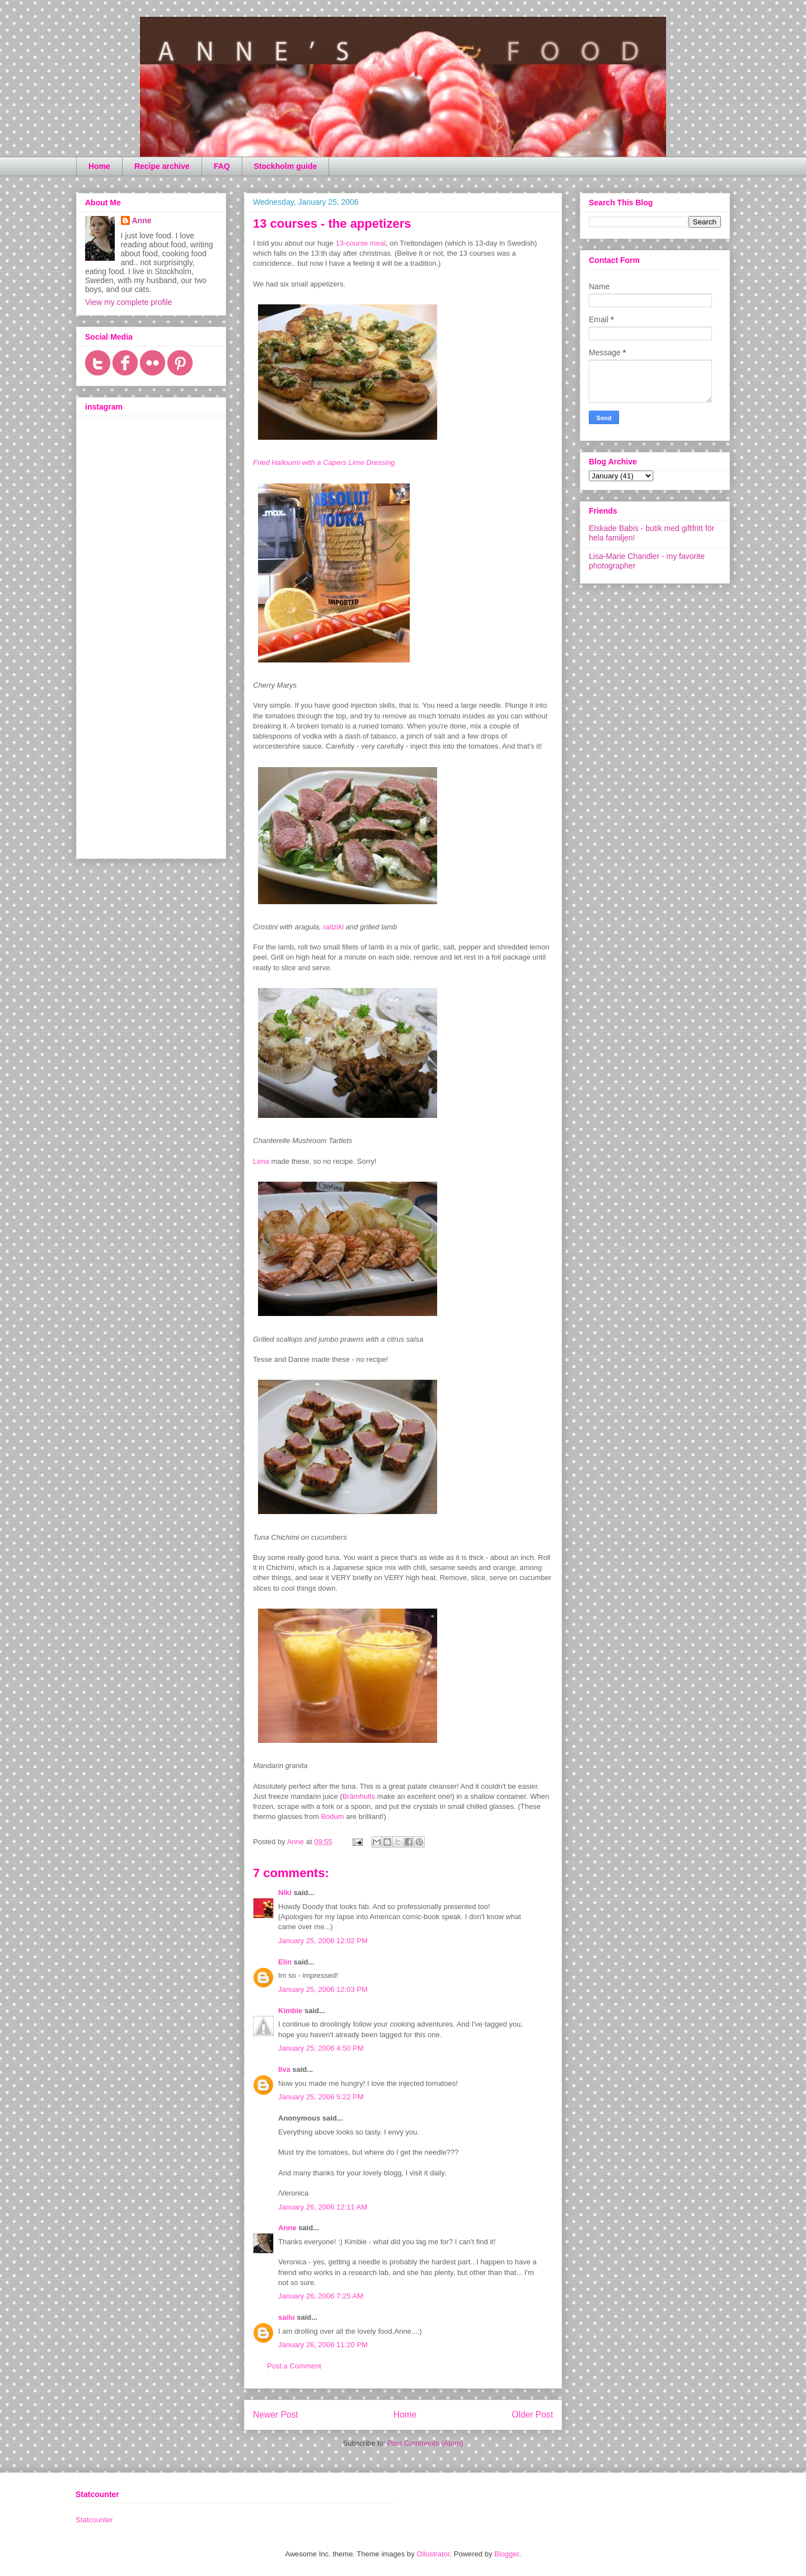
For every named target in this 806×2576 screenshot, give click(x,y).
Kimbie (290, 2010)
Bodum (332, 1816)
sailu (286, 2317)
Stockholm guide (285, 166)
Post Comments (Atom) (425, 2443)
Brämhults (359, 1796)
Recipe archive (162, 166)
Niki (285, 1892)
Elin (285, 1962)
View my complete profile (128, 302)
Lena (261, 1161)
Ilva (284, 2069)
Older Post (532, 2414)
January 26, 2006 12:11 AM (322, 2207)
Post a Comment (294, 2366)
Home (99, 166)
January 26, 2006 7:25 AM (320, 2296)
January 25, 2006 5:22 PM (321, 2097)
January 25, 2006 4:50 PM (321, 2048)
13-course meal (360, 243)
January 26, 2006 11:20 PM (323, 2344)
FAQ (222, 166)
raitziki (333, 927)
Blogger (506, 2554)
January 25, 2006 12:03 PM (323, 1989)
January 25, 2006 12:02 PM (323, 1940)
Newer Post (275, 2414)
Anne (287, 2228)
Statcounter (94, 2520)
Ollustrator (432, 2554)
